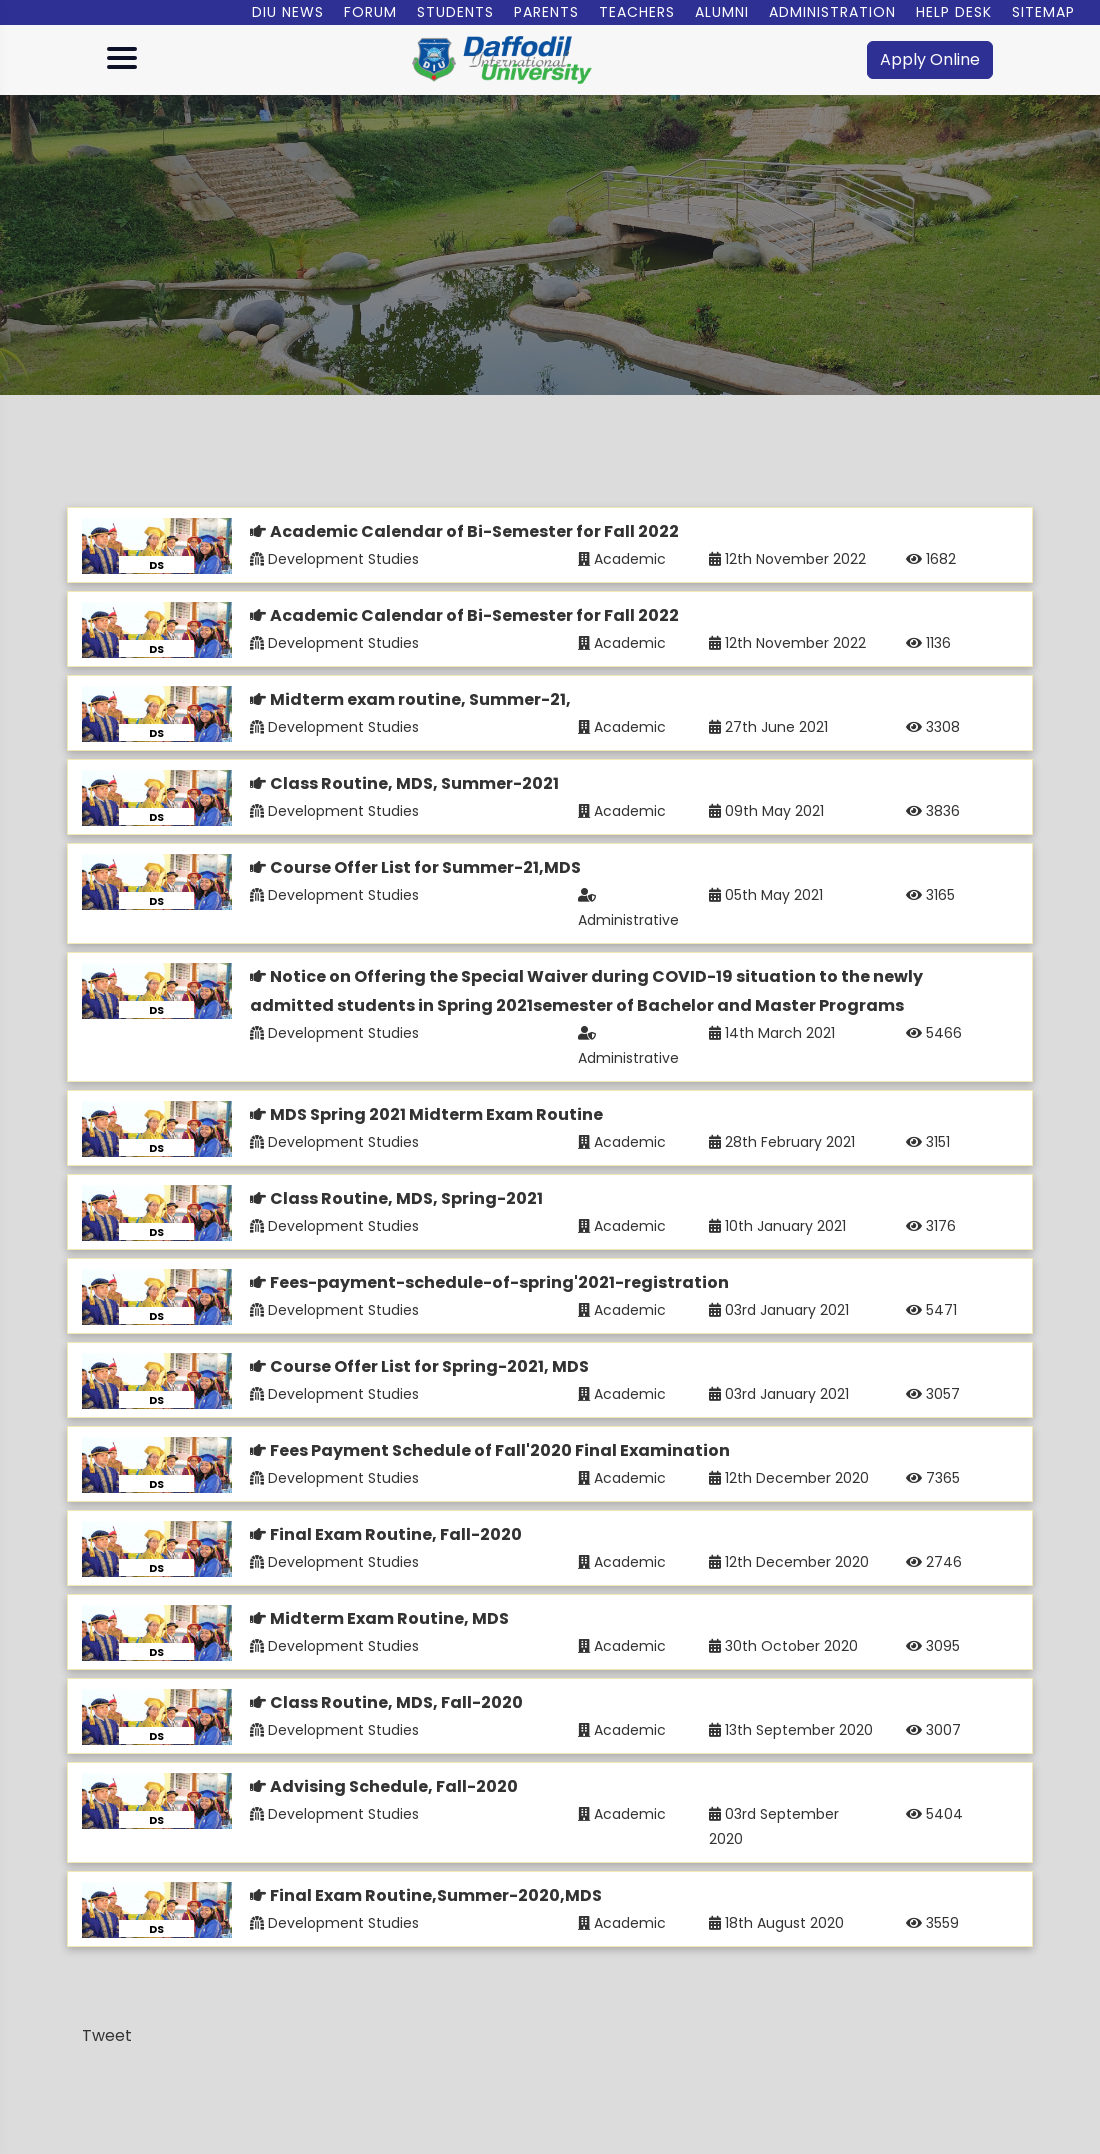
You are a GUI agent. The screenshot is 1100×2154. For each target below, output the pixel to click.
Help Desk (954, 12)
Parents (546, 12)
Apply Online (930, 59)
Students (455, 12)
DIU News (288, 12)
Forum (370, 12)
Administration (832, 12)
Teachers (637, 12)
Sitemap (1043, 12)
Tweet (107, 2035)
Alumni (722, 12)
